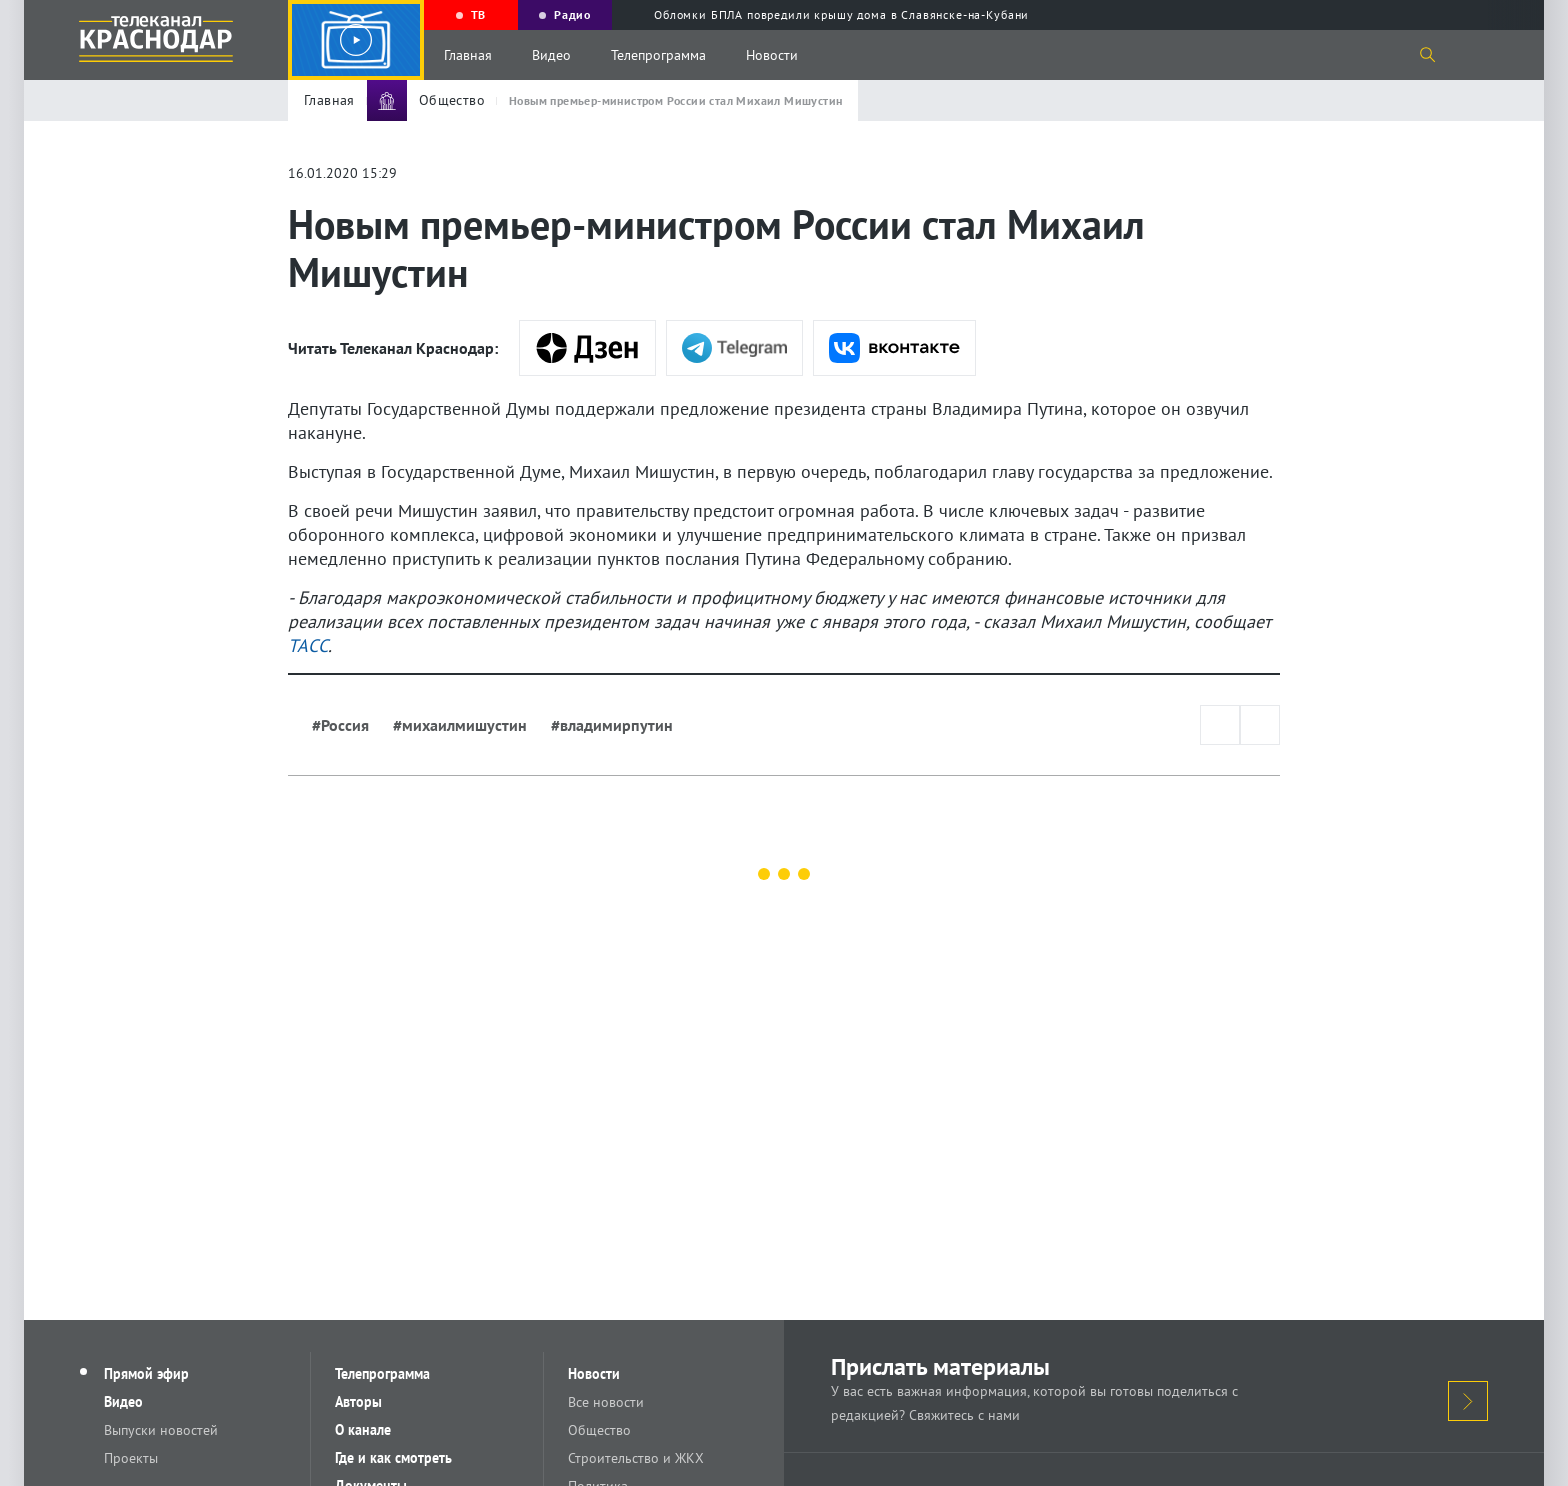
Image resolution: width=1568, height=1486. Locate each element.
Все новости (606, 1402)
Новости (772, 55)
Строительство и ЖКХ (636, 1458)
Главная (468, 55)
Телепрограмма (658, 55)
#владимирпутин (612, 725)
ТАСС (308, 645)
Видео (551, 55)
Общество (599, 1430)
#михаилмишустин (460, 725)
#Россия (340, 725)
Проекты (131, 1458)
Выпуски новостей (161, 1430)
